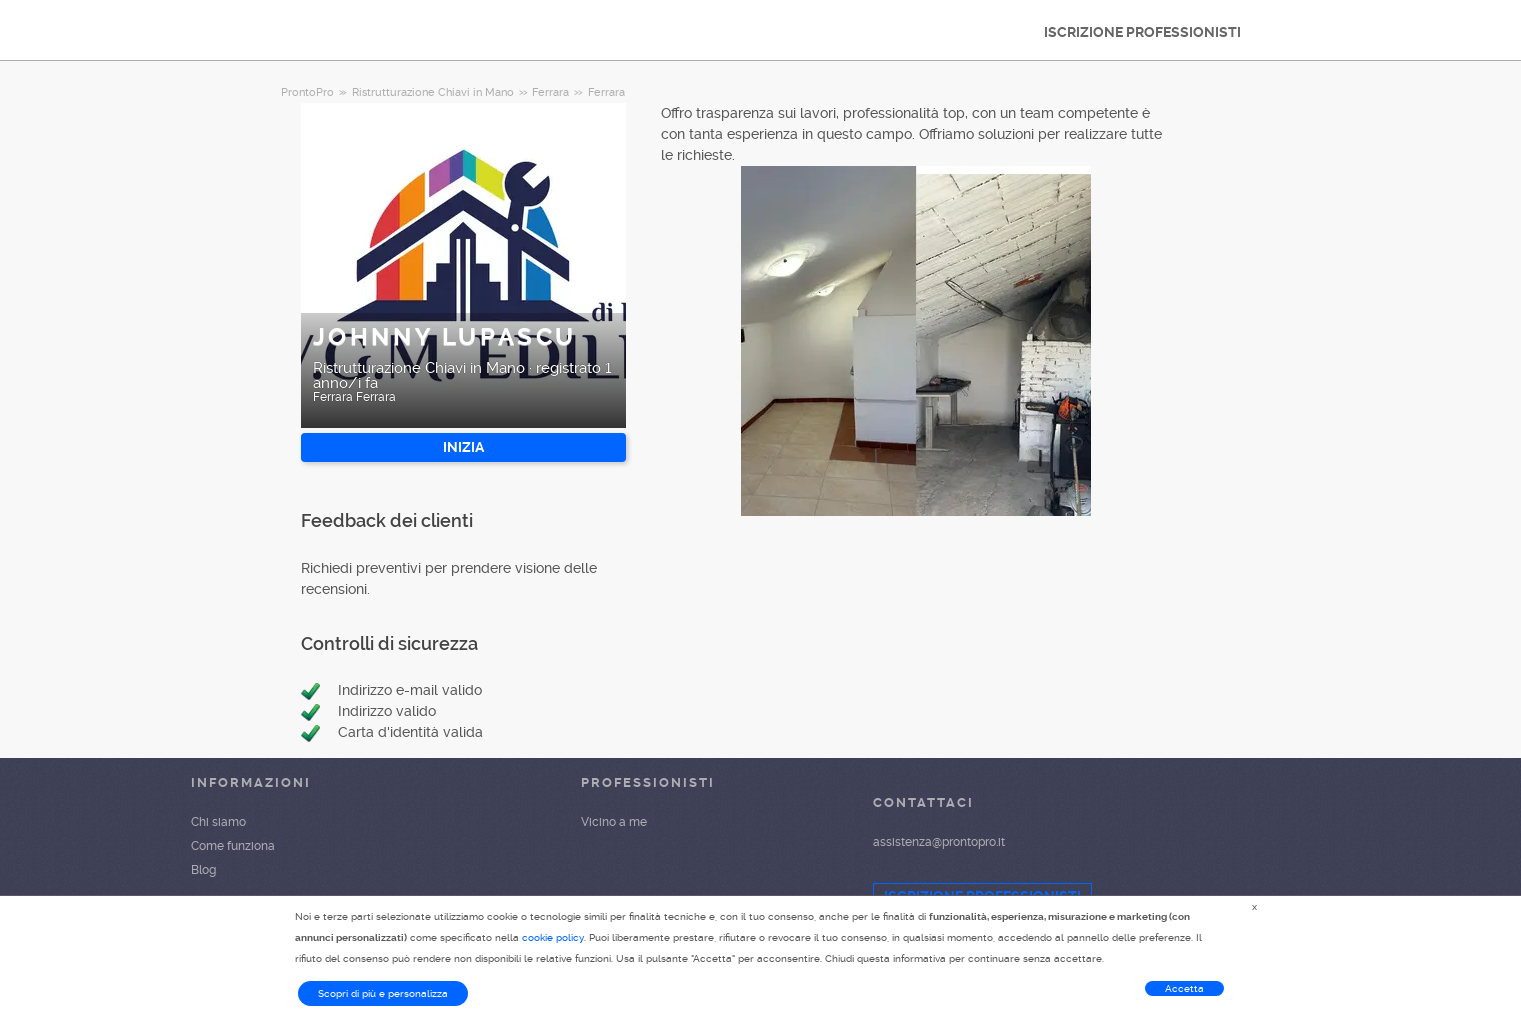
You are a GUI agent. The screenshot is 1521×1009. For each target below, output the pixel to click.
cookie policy (553, 937)
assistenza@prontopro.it (939, 842)
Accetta (1184, 988)
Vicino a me (614, 822)
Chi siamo (218, 822)
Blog (203, 870)
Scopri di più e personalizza (383, 993)
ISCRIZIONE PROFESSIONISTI (1142, 32)
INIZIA (463, 447)
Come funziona (233, 846)
